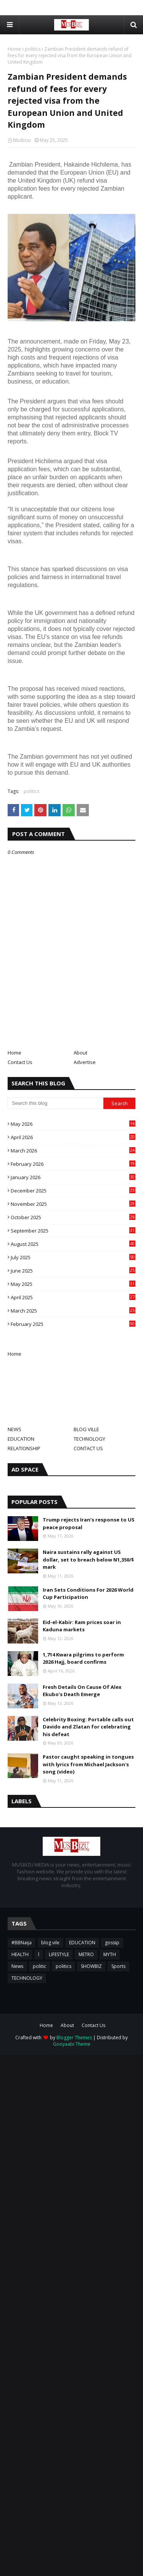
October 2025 (73, 1217)
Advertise (85, 1062)
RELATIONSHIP (24, 1448)
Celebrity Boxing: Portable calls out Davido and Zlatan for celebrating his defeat (88, 1727)
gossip (112, 1942)
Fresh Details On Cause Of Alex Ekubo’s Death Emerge (82, 1691)
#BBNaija (21, 1942)
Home (14, 49)
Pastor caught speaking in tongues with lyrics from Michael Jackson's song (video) (88, 1764)
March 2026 (73, 1150)
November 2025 (73, 1204)
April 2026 (73, 1137)
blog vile (50, 1942)
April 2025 (73, 1297)
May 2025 (73, 1284)
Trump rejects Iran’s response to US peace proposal (89, 1523)
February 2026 (73, 1163)
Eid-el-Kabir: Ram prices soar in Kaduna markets (82, 1626)
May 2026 (73, 1123)
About (80, 1052)
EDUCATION (21, 1438)
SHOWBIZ (91, 1966)
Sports (118, 1966)
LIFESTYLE (59, 1954)
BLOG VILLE (86, 1429)
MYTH (109, 1954)
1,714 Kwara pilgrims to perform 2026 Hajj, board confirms (83, 1658)
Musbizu (22, 140)
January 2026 (73, 1177)
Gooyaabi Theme (71, 2044)
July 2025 (73, 1257)
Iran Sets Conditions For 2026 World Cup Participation (88, 1593)
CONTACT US (88, 1448)
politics (32, 49)
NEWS (14, 1429)
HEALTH (20, 1954)
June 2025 (73, 1270)
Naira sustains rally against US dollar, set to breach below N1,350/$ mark (88, 1559)
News (17, 1966)
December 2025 (73, 1190)
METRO (86, 1954)
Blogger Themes (74, 2037)
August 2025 (73, 1244)
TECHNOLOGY (89, 1438)
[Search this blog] (55, 1103)
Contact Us (20, 1062)
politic (39, 1966)
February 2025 (73, 1324)
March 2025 (73, 1310)
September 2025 (73, 1230)
